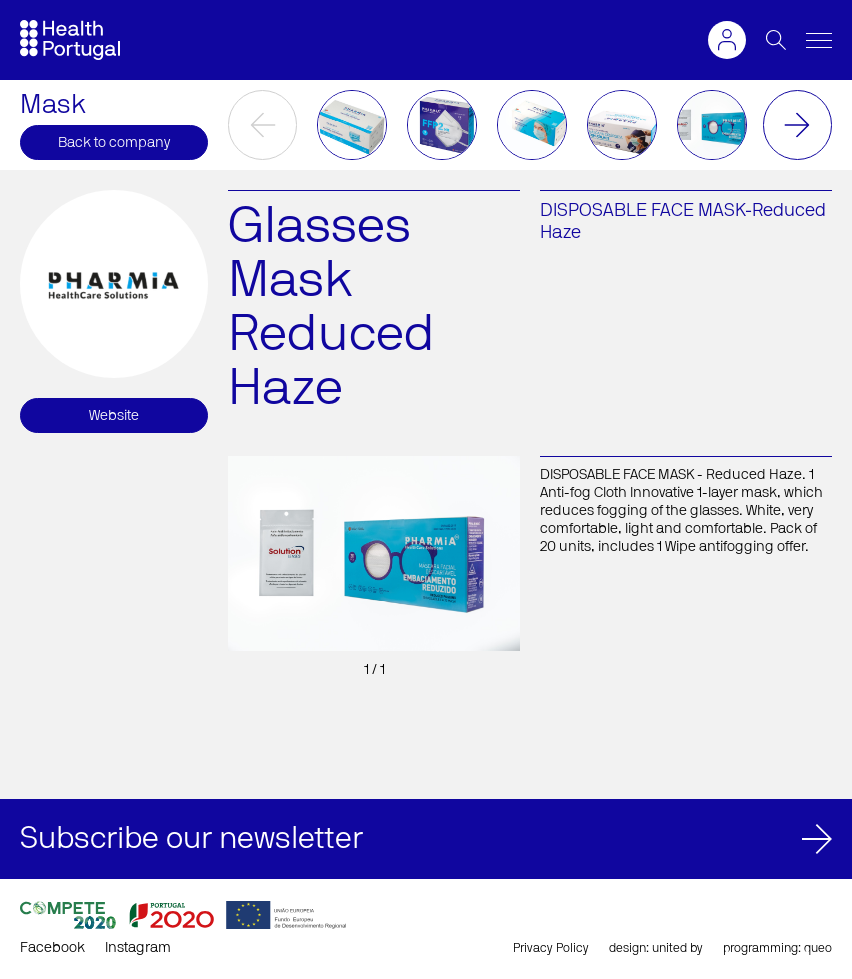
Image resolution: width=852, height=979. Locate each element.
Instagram (138, 948)
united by (677, 948)
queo (818, 948)
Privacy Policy (551, 948)
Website (114, 416)
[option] (352, 125)
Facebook (52, 948)
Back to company (114, 143)
